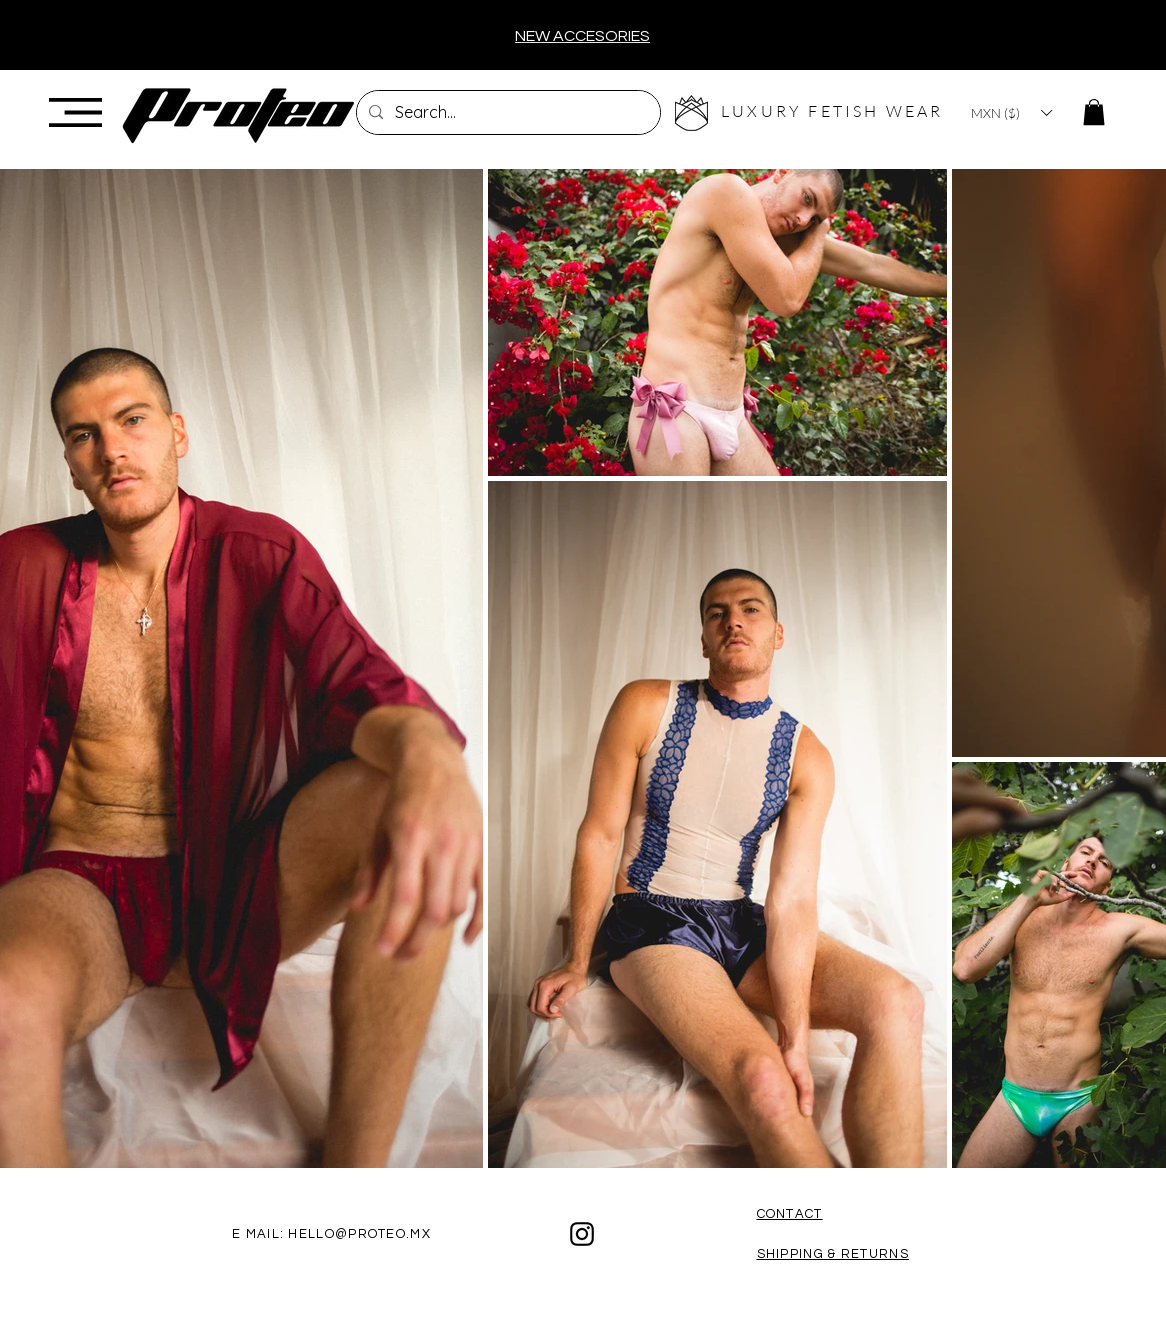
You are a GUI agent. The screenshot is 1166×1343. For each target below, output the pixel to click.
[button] (75, 112)
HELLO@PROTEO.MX (359, 1234)
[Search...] (506, 112)
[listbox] (1011, 113)
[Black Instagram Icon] (582, 1234)
